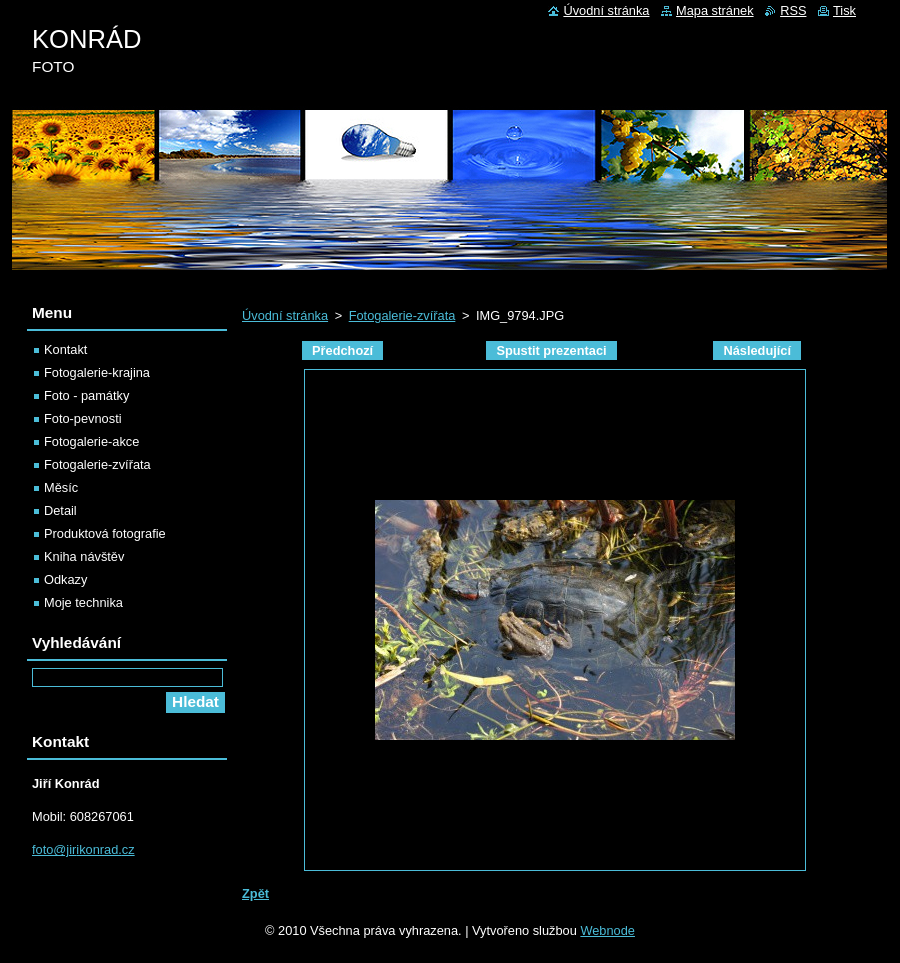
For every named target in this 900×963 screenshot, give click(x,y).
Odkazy (65, 579)
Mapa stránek (715, 10)
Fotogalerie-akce (91, 441)
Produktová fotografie (105, 533)
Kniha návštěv (84, 556)
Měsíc (61, 487)
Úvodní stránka (285, 315)
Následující (757, 350)
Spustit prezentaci (551, 350)
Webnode (607, 930)
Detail (60, 510)
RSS (793, 10)
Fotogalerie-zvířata (402, 315)
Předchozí (342, 350)
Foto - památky (86, 395)
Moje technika (83, 602)
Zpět (255, 893)
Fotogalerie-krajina (97, 372)
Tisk (844, 10)
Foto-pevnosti (83, 418)
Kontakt (65, 349)
